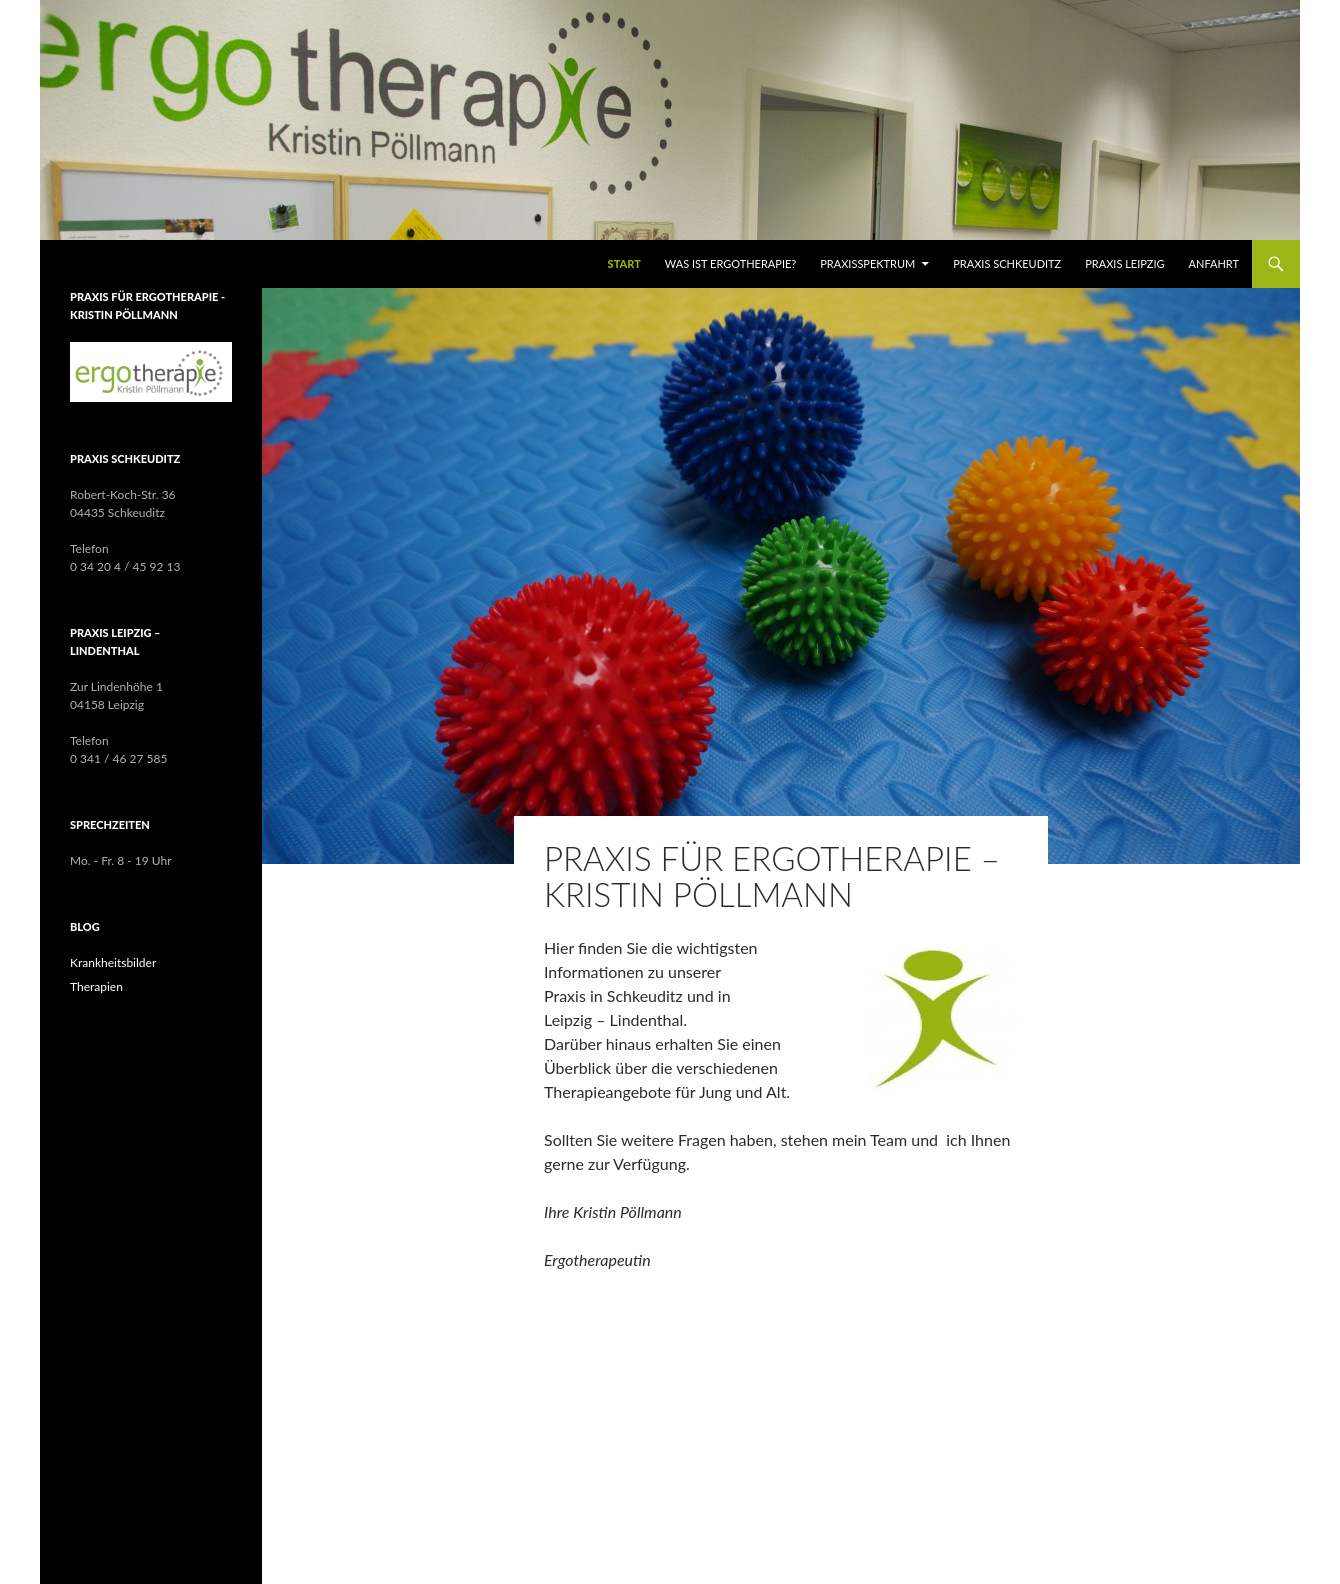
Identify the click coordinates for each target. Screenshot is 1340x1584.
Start (624, 263)
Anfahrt (1214, 263)
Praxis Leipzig (1124, 263)
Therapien (96, 986)
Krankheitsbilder (113, 962)
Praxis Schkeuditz (1007, 263)
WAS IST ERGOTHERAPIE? (730, 263)
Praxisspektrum (867, 263)
